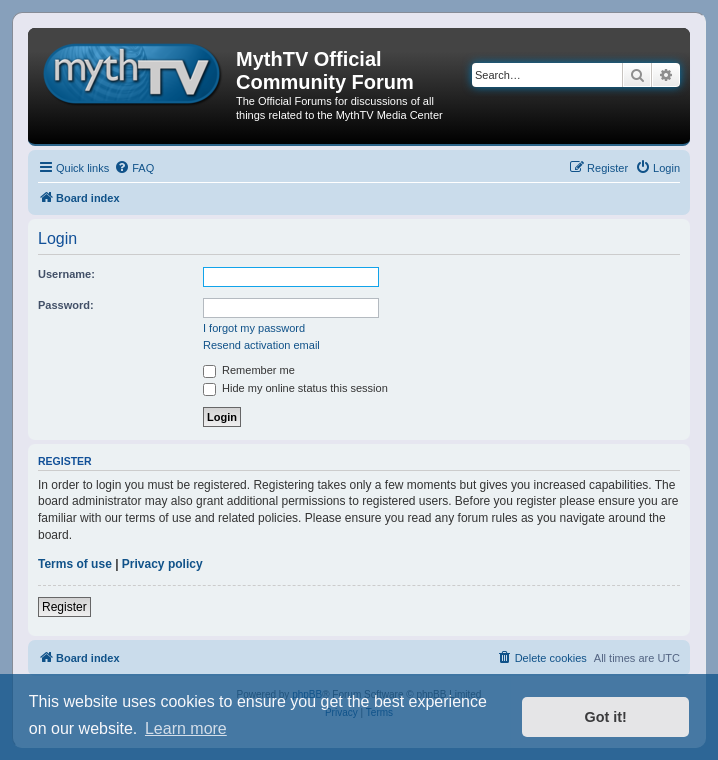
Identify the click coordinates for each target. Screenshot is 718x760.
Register (64, 607)
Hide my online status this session (295, 388)
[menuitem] (134, 168)
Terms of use (75, 564)
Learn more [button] (186, 728)
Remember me (249, 370)
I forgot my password (254, 328)
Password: (66, 305)
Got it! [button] (606, 717)
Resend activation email (261, 345)
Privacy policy (162, 564)
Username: (66, 274)
